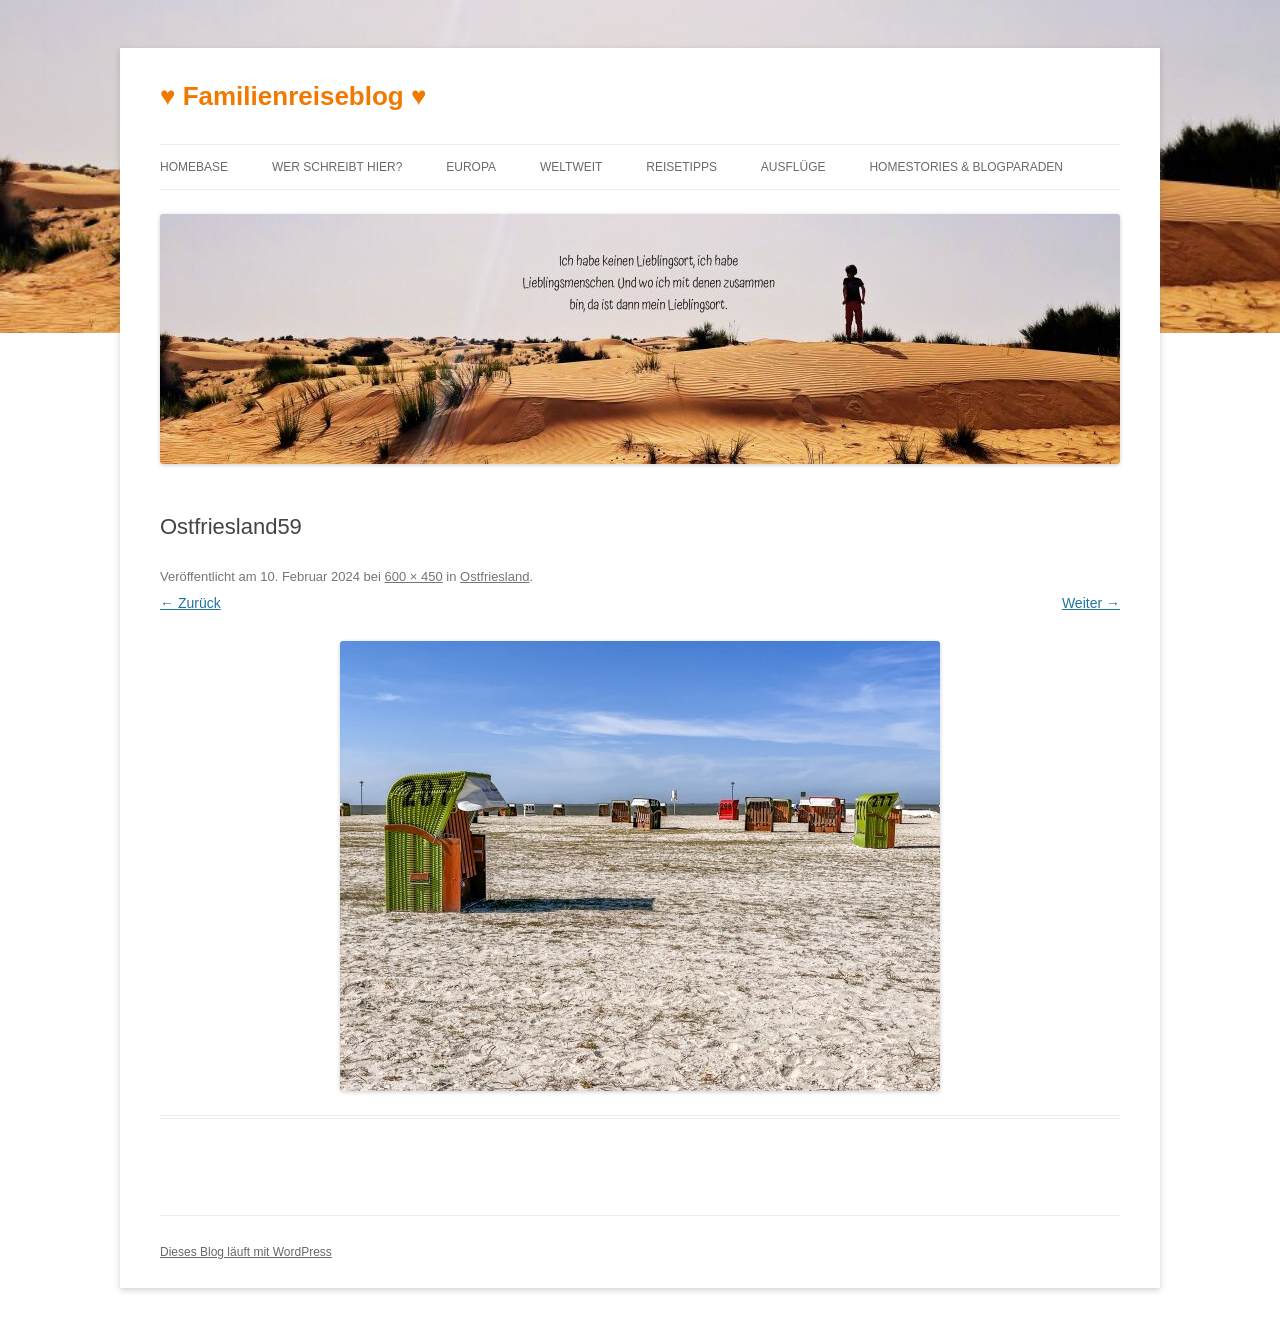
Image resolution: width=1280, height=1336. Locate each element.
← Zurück (190, 603)
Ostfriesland (494, 576)
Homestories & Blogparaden (966, 167)
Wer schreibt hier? (337, 167)
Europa (471, 167)
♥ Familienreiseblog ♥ (293, 96)
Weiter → (1091, 603)
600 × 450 (414, 576)
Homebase (194, 167)
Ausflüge (793, 167)
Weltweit (571, 167)
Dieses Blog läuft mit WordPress (246, 1252)
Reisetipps (681, 167)
